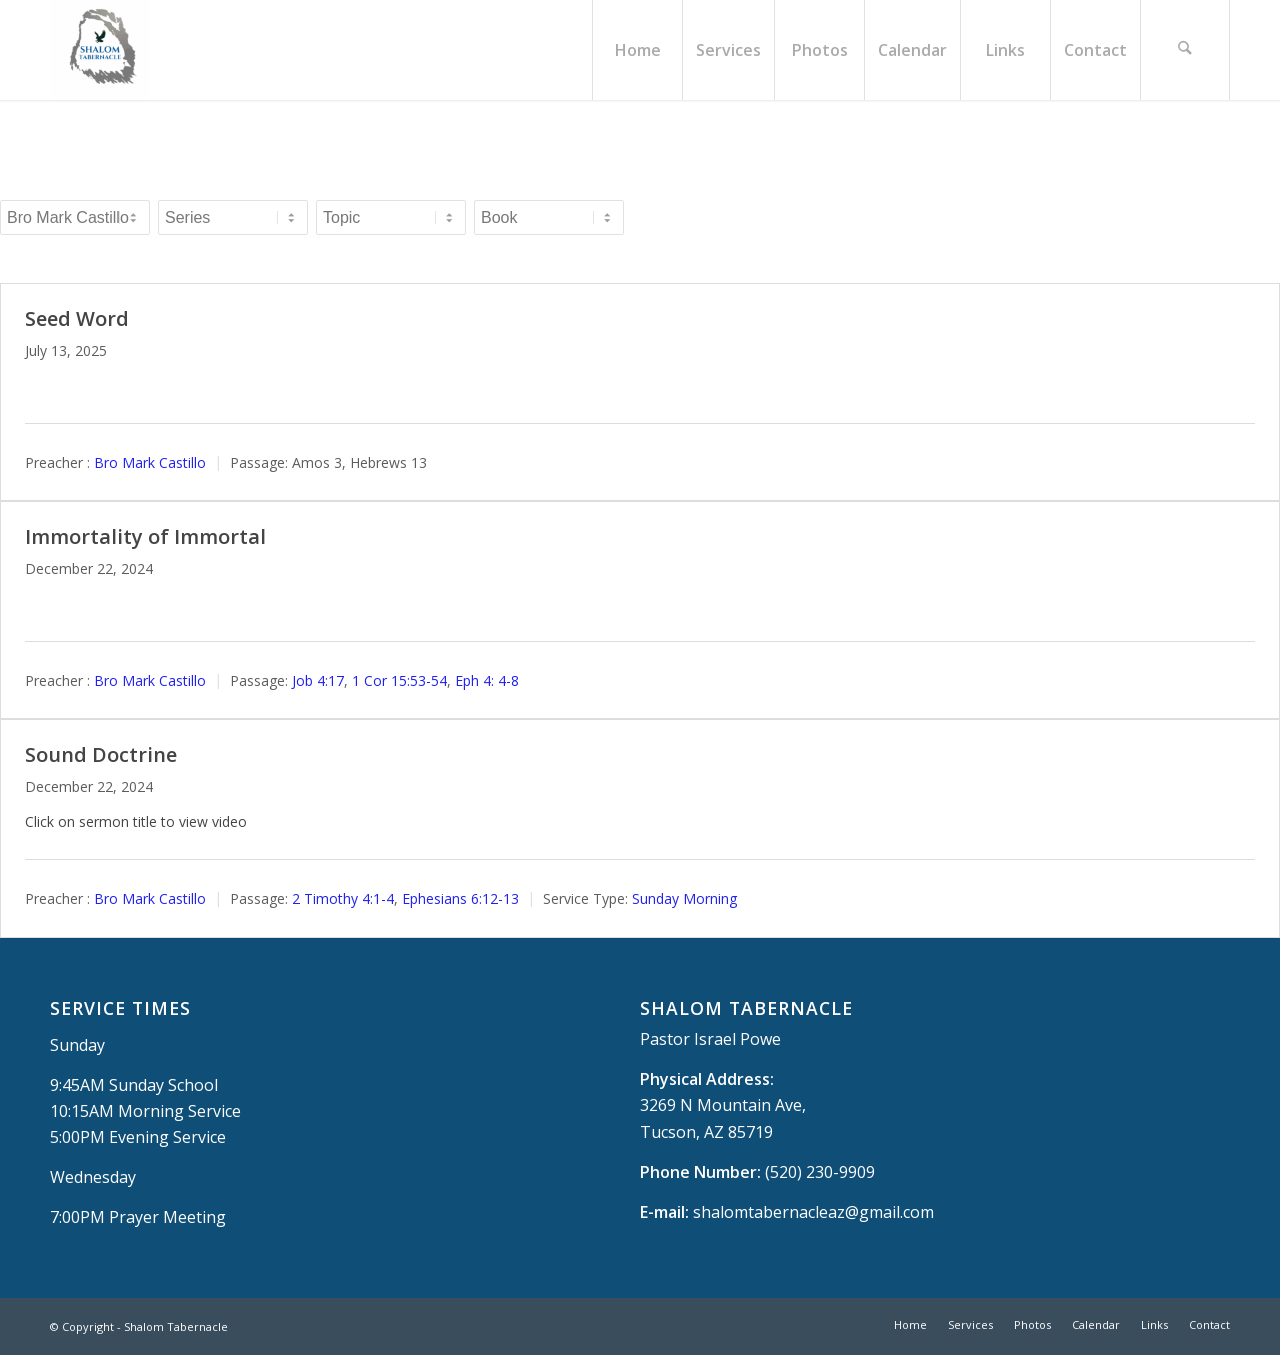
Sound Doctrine (101, 754)
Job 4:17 (318, 680)
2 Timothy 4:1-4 (343, 898)
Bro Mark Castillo (150, 462)
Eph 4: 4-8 (487, 680)
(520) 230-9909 (820, 1172)
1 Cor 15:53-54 (399, 680)
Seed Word (77, 318)
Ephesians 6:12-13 (460, 898)
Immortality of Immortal (145, 536)
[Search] (1185, 50)
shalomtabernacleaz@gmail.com (813, 1212)
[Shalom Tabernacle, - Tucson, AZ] (100, 50)
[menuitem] (637, 50)
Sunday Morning (684, 898)
